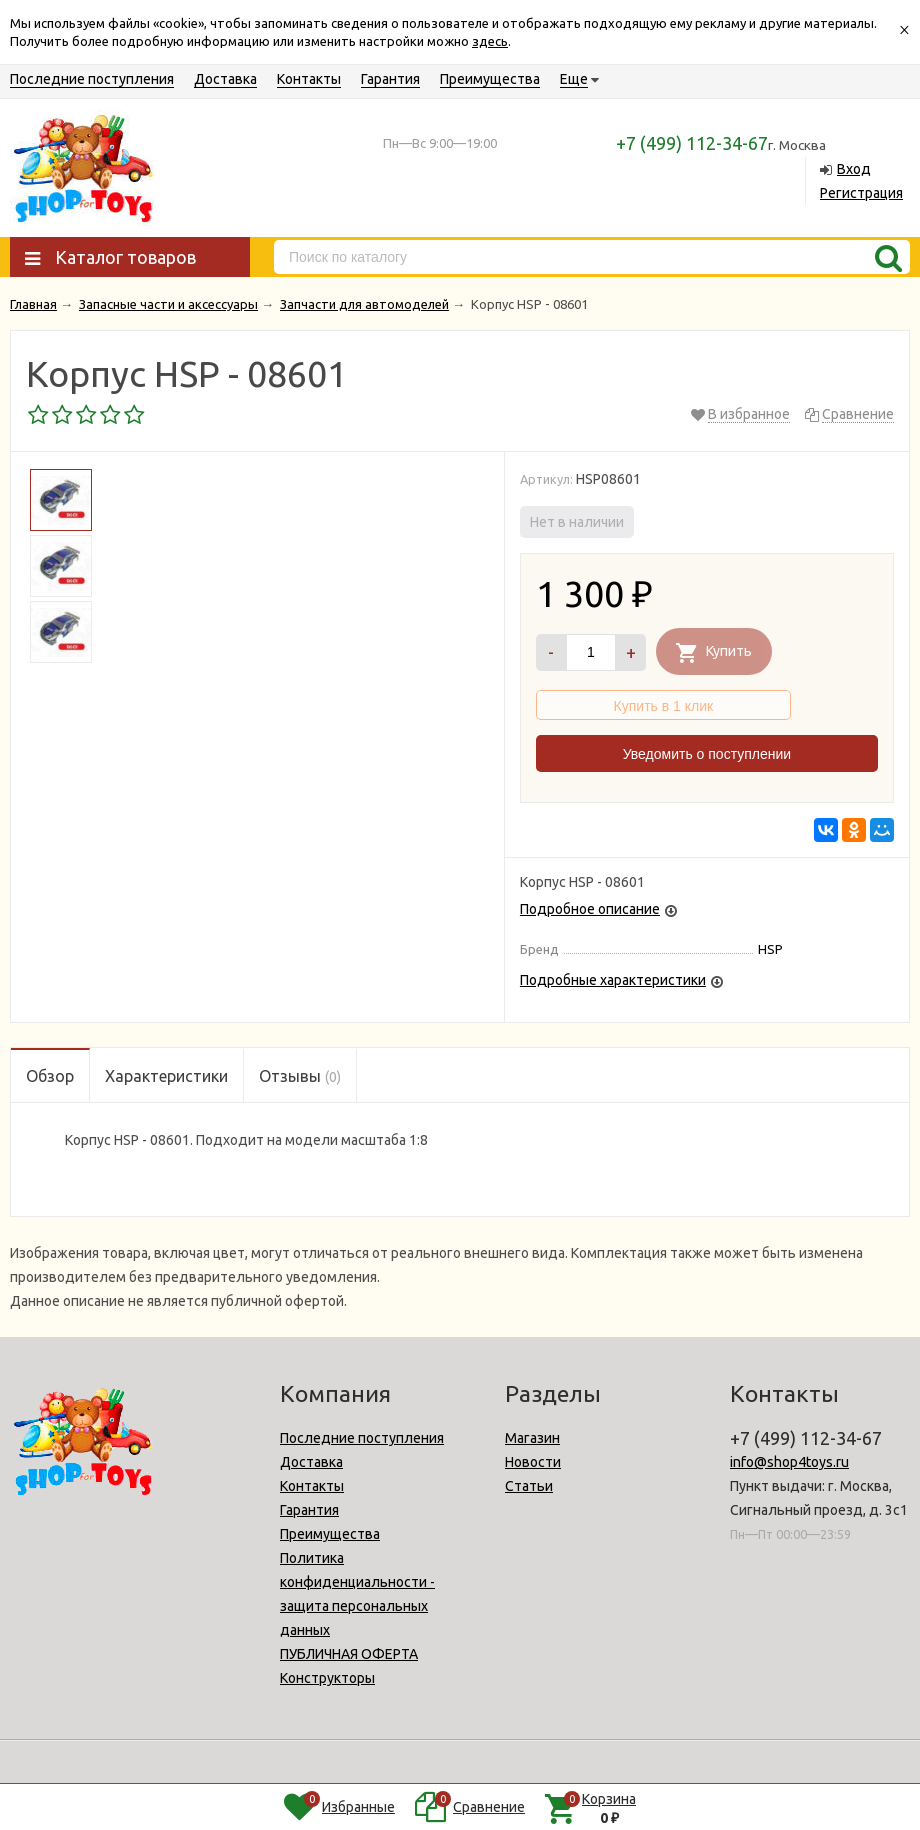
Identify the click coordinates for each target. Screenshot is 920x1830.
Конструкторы (327, 1678)
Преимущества (490, 79)
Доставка (225, 79)
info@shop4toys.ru (789, 1462)
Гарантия (390, 79)
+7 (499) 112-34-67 (692, 143)
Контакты (309, 79)
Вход (854, 169)
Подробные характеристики (613, 980)
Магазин (532, 1438)
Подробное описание (590, 909)
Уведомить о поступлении (707, 754)
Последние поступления (92, 79)
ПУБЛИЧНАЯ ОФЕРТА (349, 1654)
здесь (490, 41)
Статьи (529, 1486)
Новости (533, 1462)
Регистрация (861, 193)
